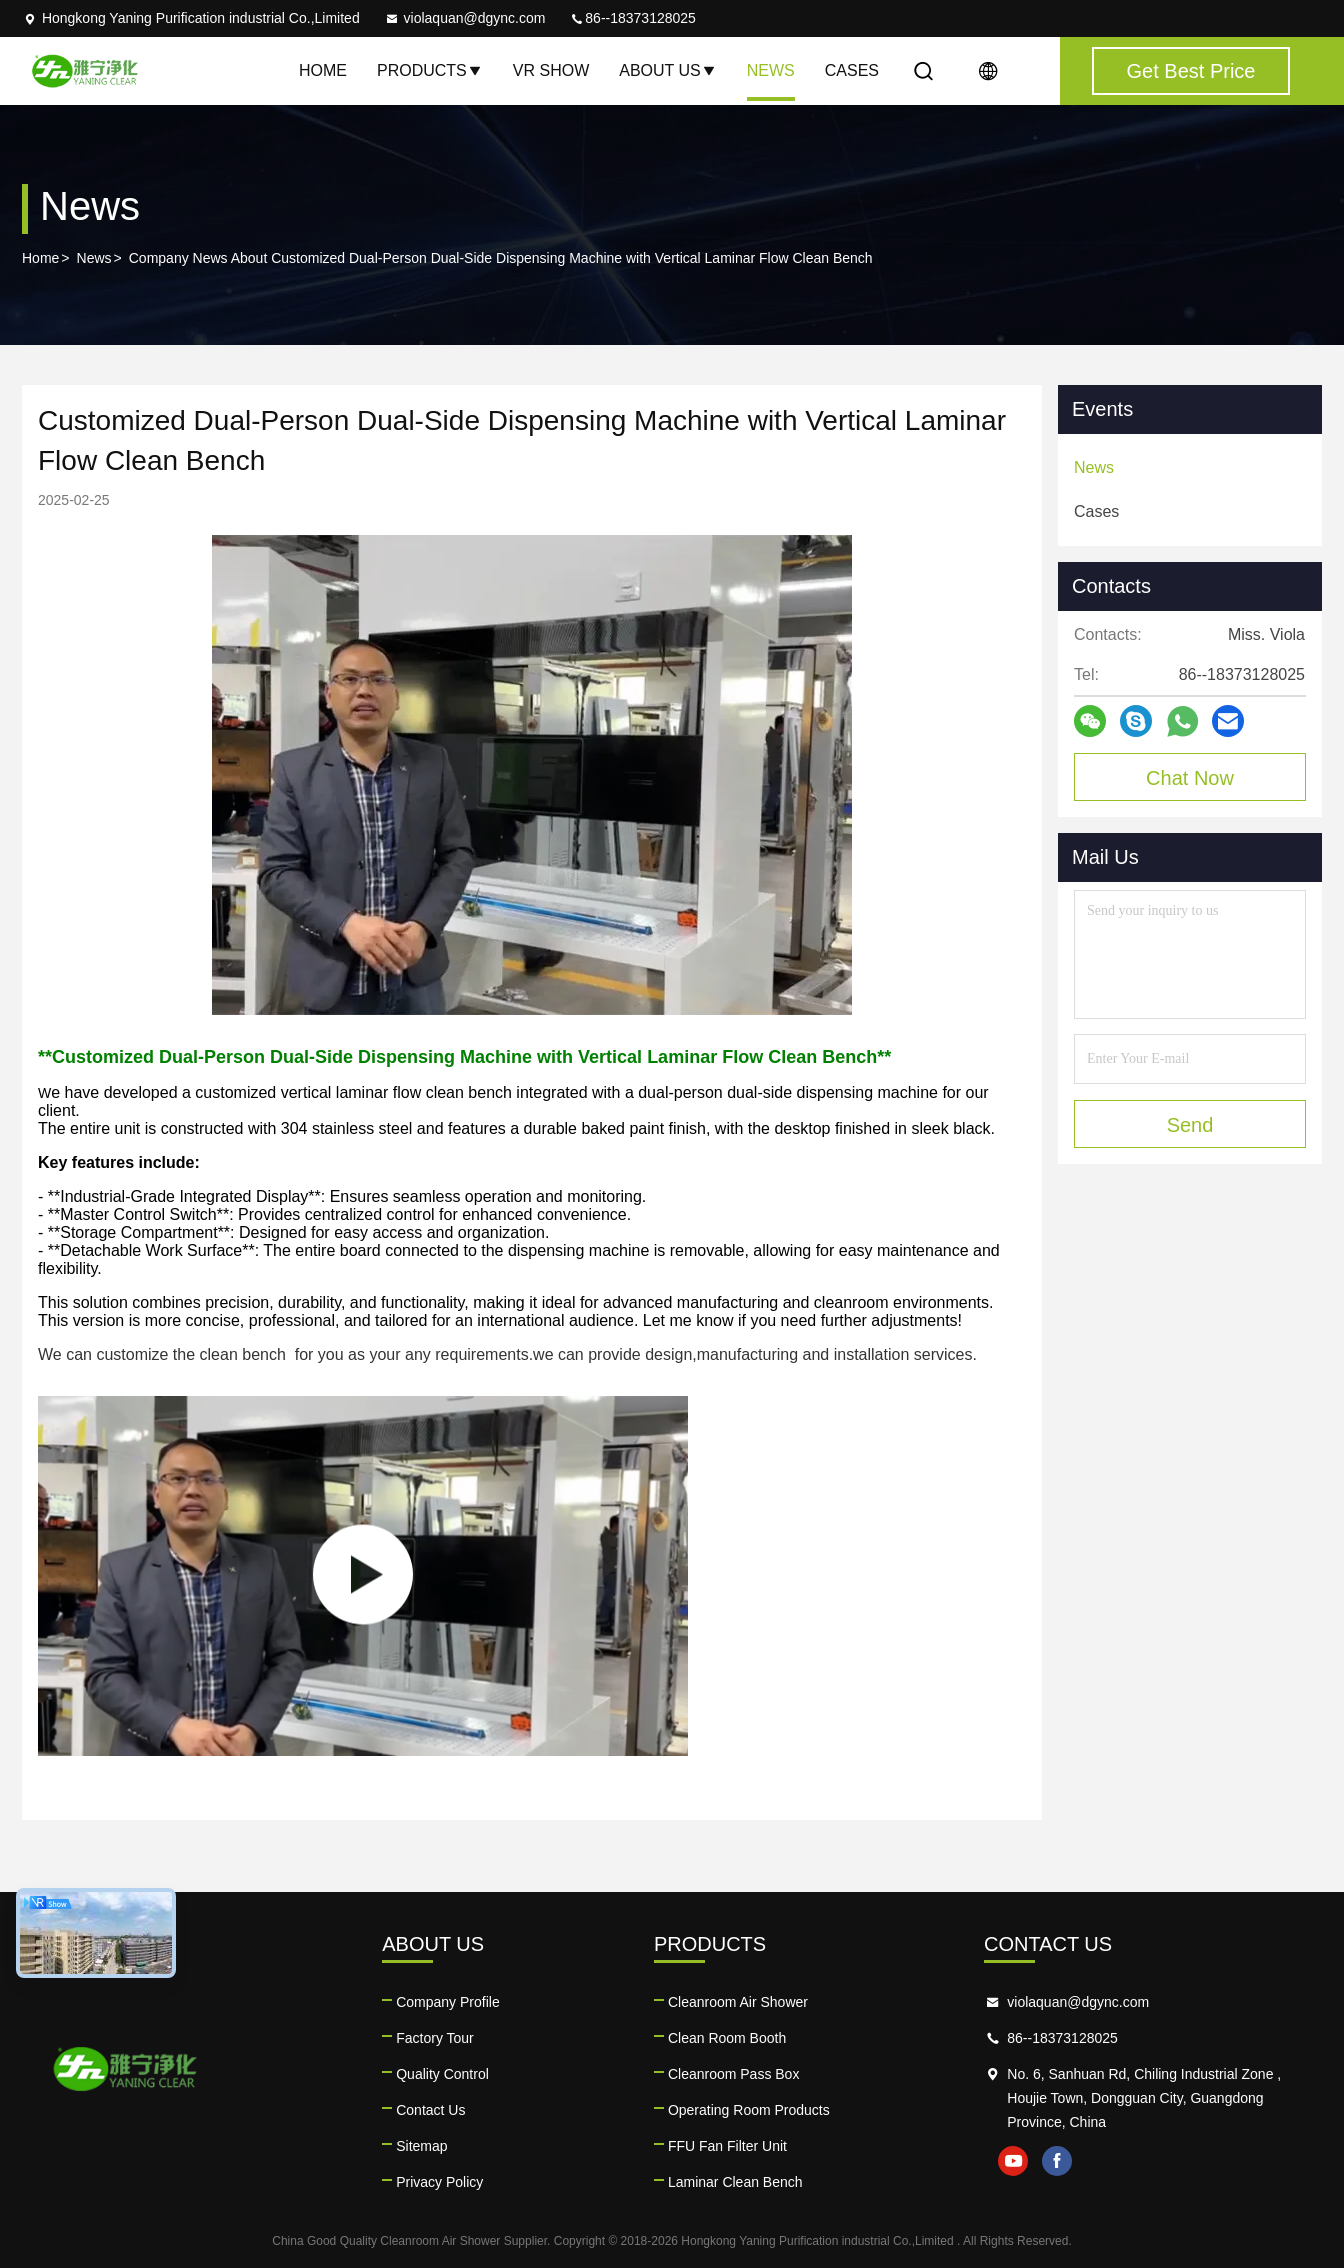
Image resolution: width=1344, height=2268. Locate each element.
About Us (668, 70)
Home (323, 70)
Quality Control (442, 2074)
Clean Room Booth (727, 2038)
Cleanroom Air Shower (738, 2002)
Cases (852, 70)
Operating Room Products (749, 2110)
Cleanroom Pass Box (734, 2074)
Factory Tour (435, 2038)
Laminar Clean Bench (735, 2182)
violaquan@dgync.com (465, 18)
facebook (1057, 2161)
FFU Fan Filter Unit (727, 2146)
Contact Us (430, 2110)
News (771, 70)
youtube (1013, 2161)
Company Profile (448, 2002)
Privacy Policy (439, 2182)
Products (430, 70)
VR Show (551, 70)
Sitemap (421, 2146)
